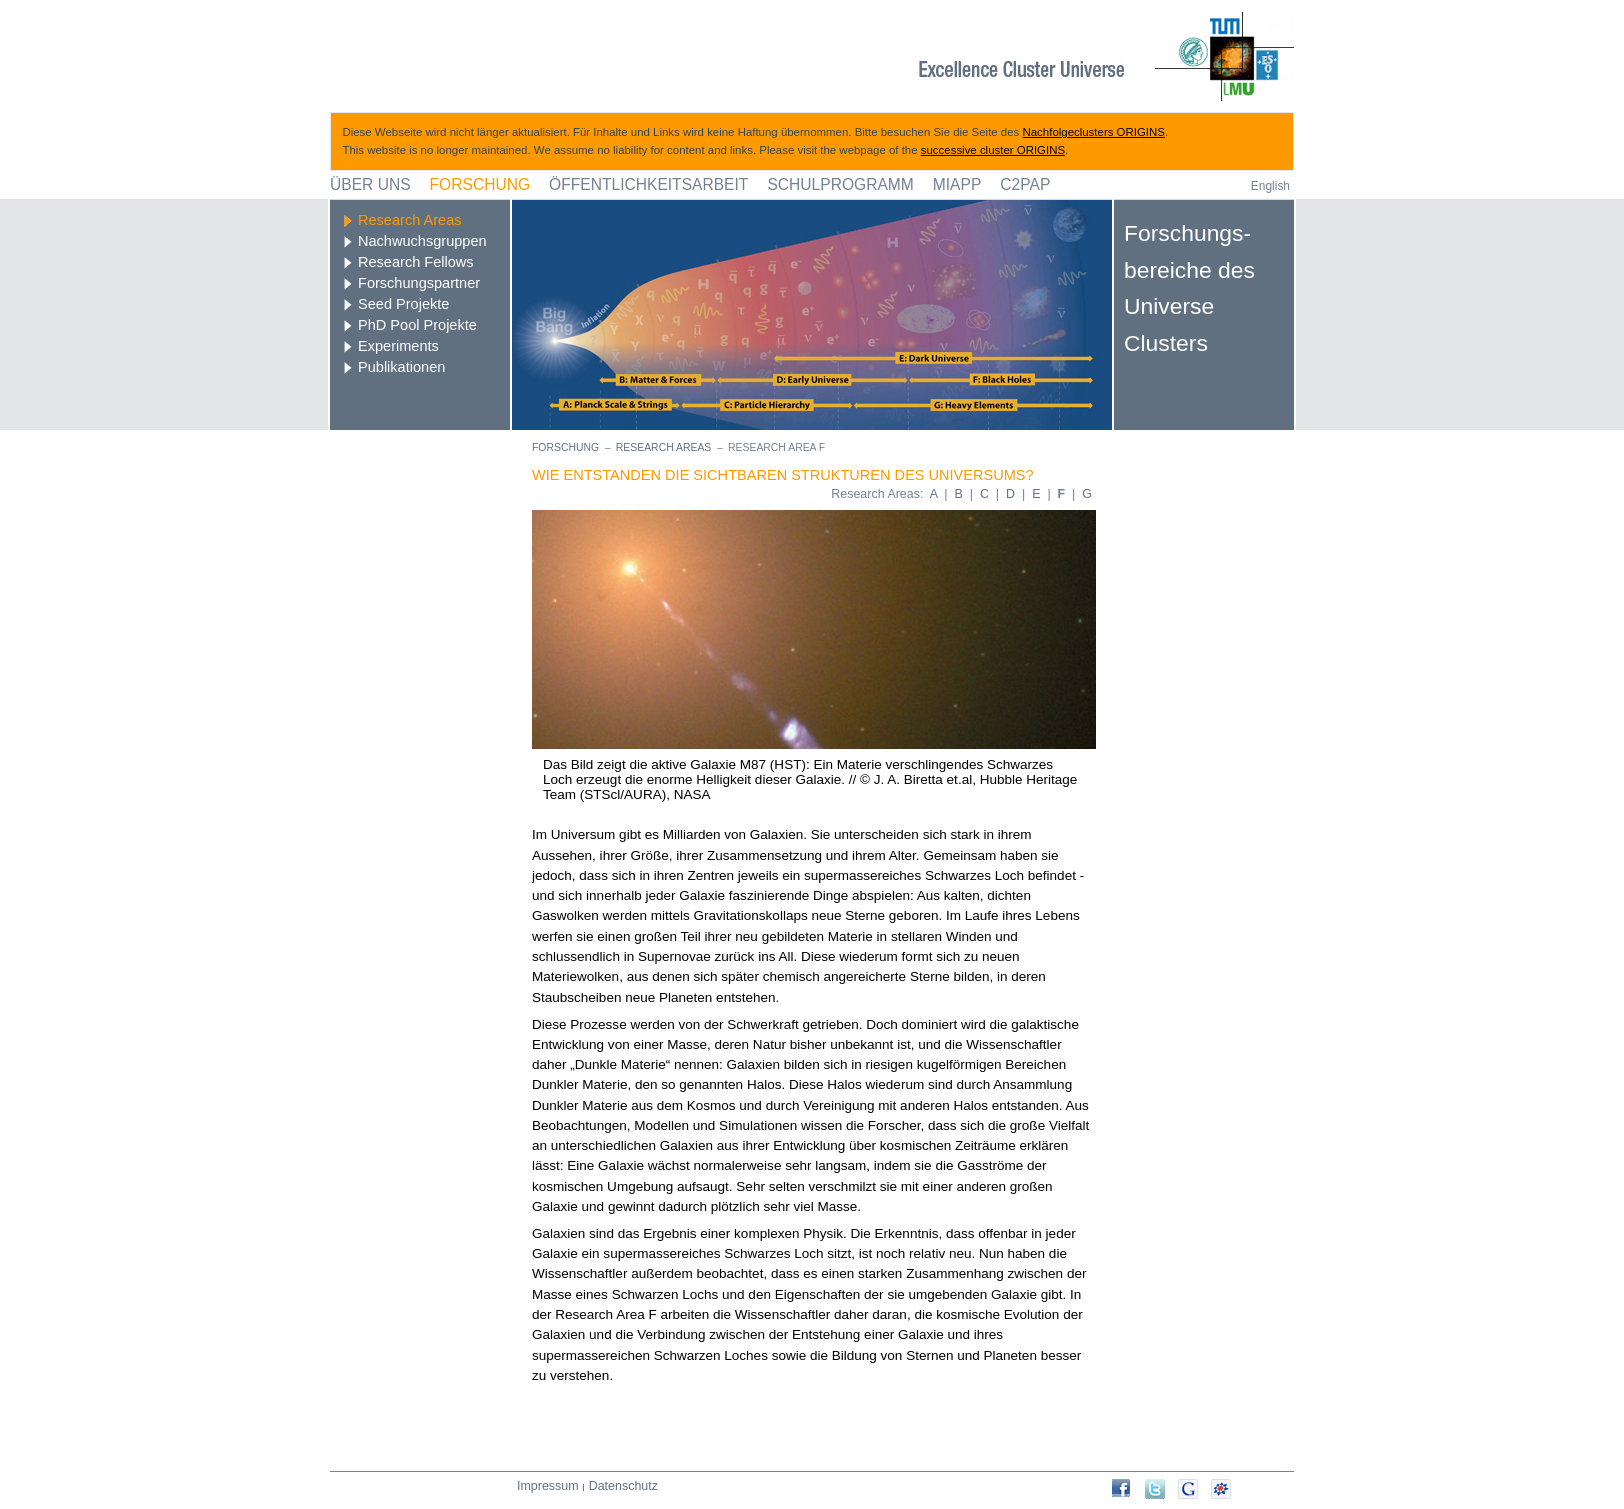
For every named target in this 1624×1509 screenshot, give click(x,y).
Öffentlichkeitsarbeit (648, 184)
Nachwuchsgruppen (422, 241)
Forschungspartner (419, 283)
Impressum (548, 1486)
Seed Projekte (403, 304)
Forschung (480, 184)
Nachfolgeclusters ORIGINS (1094, 132)
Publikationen (401, 367)
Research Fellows (416, 262)
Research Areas (410, 220)
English (1270, 186)
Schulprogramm (840, 184)
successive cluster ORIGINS (993, 150)
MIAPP (957, 184)
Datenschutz (623, 1486)
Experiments (398, 346)
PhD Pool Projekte (417, 325)
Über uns (370, 184)
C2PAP (1025, 184)
